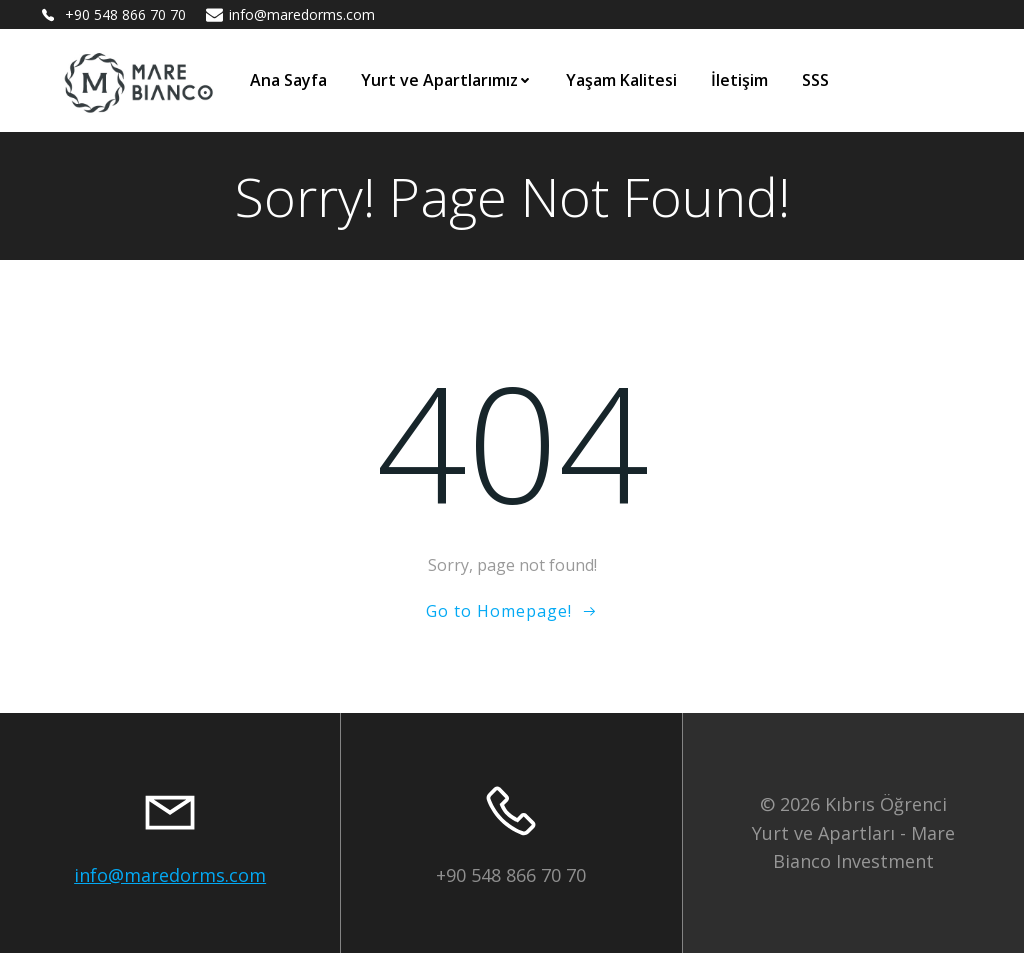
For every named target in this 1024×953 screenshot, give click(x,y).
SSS (815, 80)
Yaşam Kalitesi (621, 80)
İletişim (739, 80)
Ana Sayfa (288, 80)
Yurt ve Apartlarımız (446, 80)
